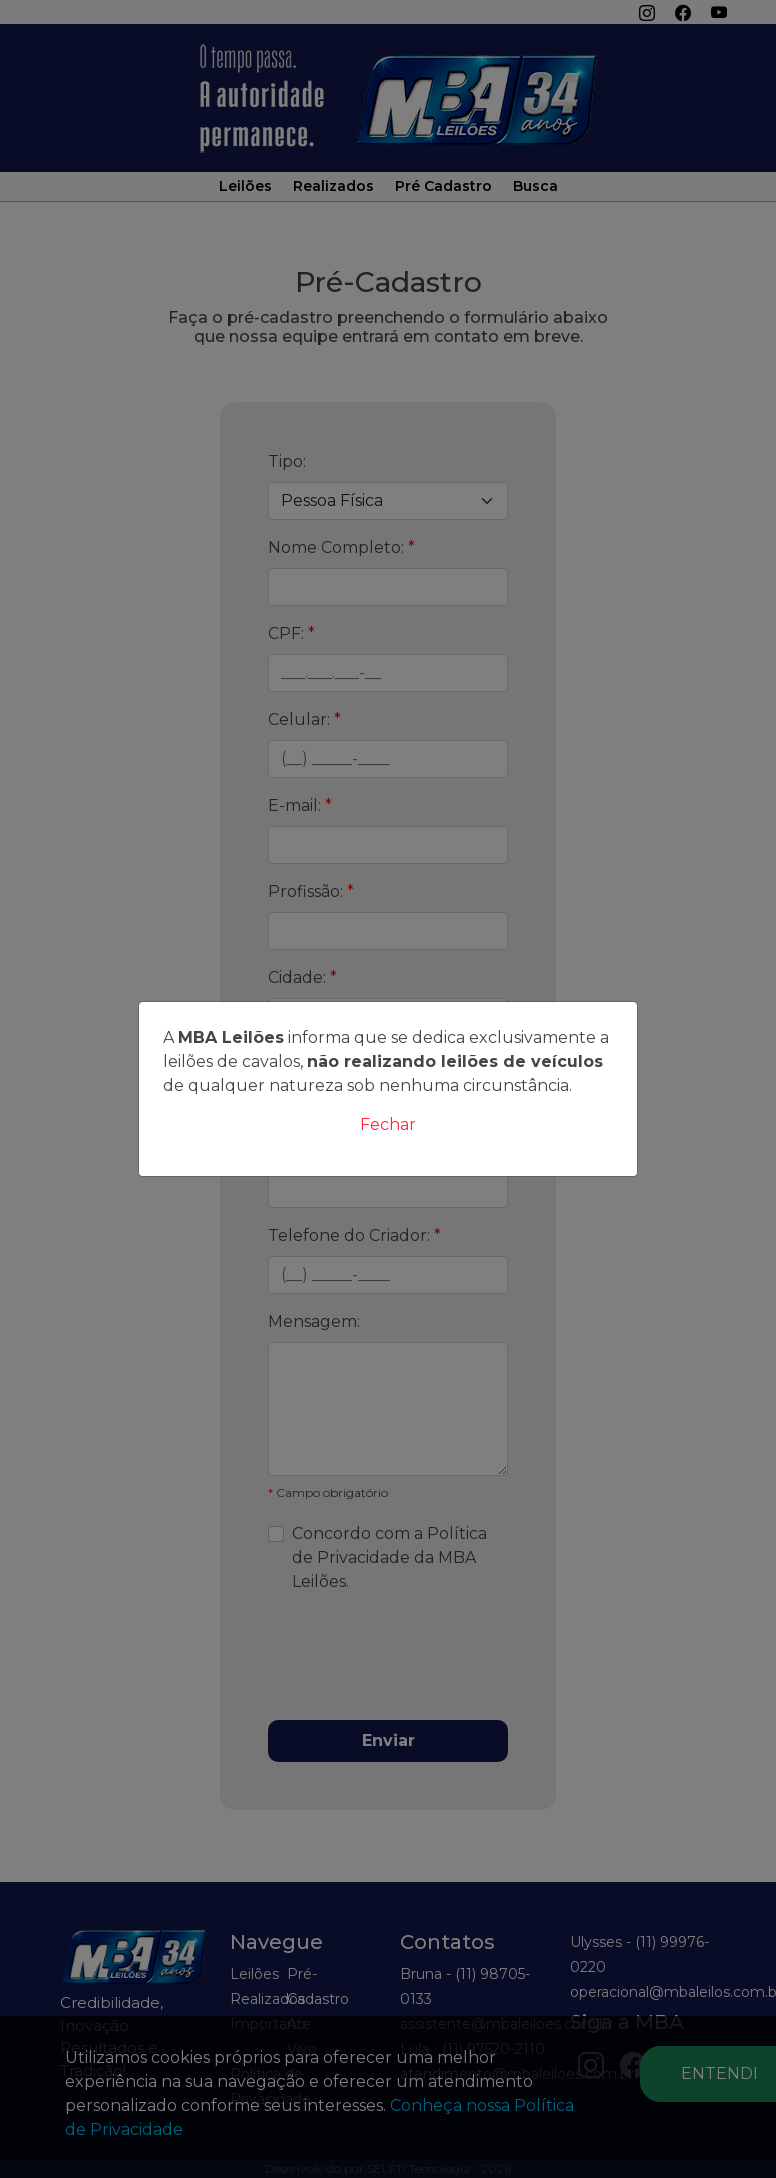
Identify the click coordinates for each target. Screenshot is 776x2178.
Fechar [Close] (388, 1124)
